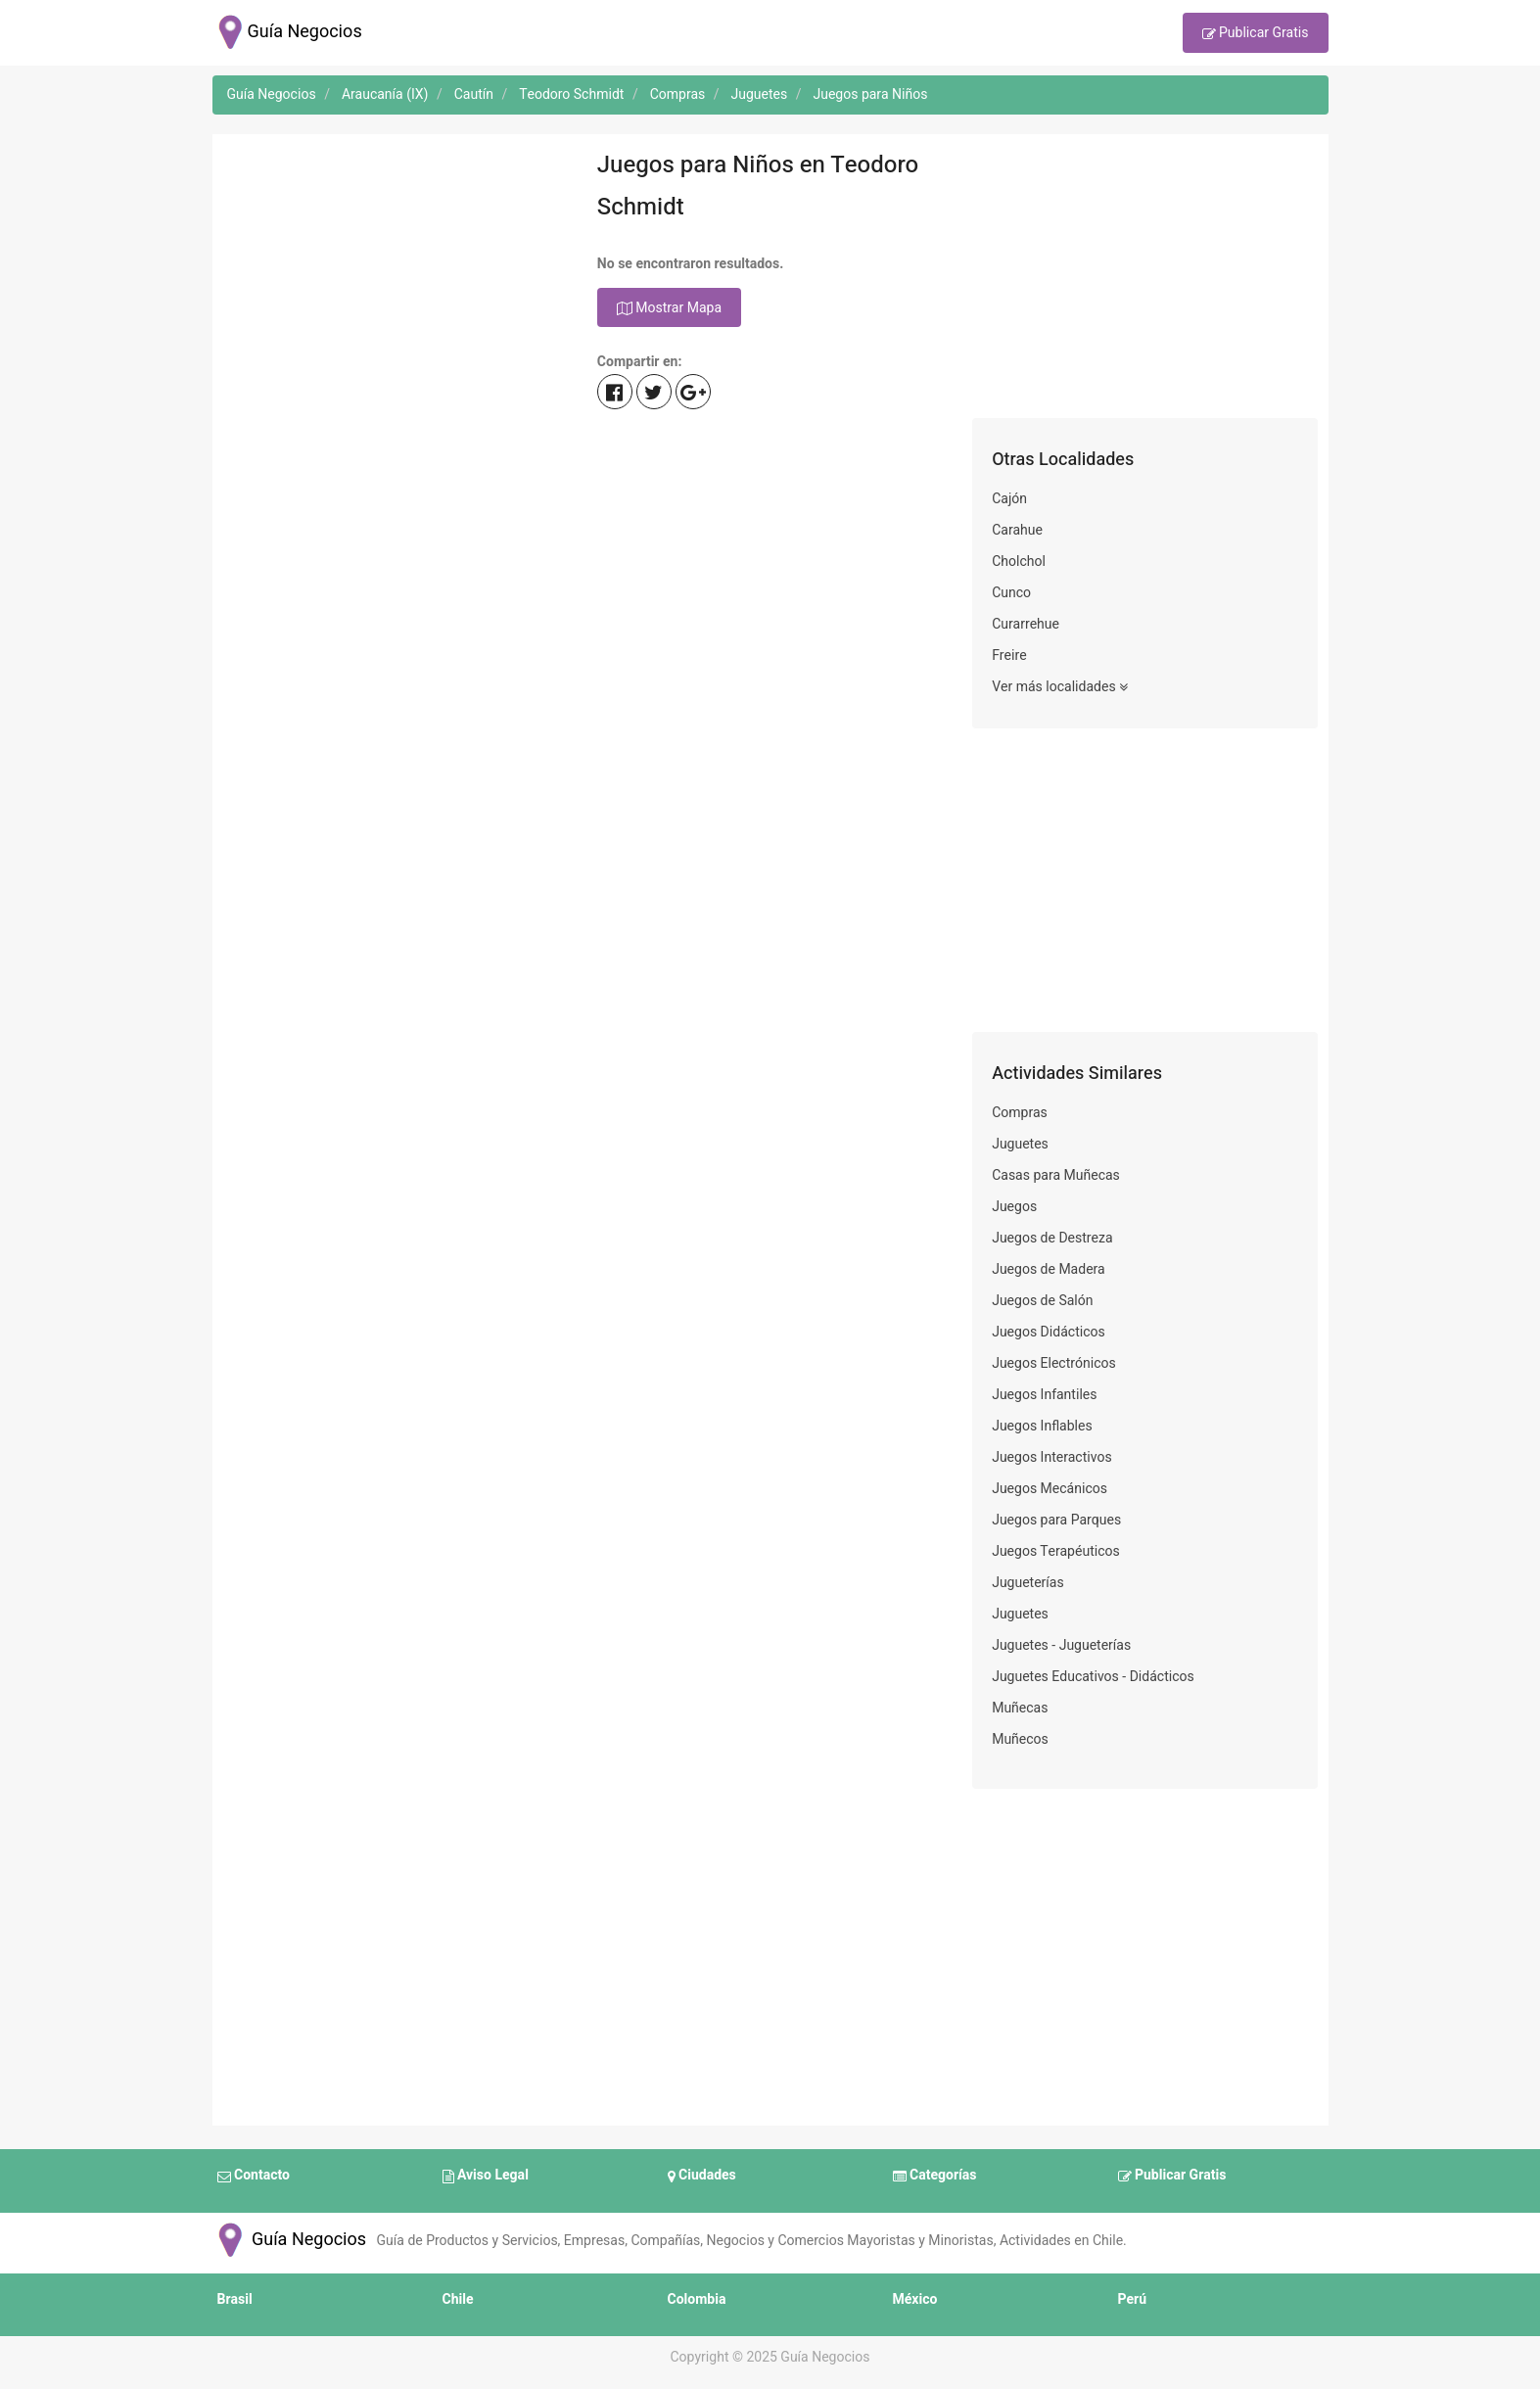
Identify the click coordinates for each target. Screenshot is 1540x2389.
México (915, 2299)
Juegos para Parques (1056, 1520)
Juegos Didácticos (1048, 1332)
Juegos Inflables (1042, 1426)
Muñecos (1020, 1739)
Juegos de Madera (1048, 1269)
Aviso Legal (486, 2176)
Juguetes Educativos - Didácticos (1093, 1676)
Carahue (1017, 530)
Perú (1132, 2299)
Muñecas (1020, 1708)
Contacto (253, 2176)
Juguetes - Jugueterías (1061, 1645)
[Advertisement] (395, 281)
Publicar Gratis (1255, 34)
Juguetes (1020, 1144)
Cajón (1009, 499)
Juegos (1014, 1206)
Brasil (235, 2299)
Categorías (935, 2176)
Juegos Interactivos (1051, 1457)
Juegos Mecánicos (1049, 1488)
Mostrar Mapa (669, 308)
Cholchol (1019, 561)
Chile (458, 2299)
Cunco (1011, 593)
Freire (1009, 655)
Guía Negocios (289, 2239)
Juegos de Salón (1042, 1300)
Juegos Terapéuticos (1056, 1551)
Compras (1020, 1112)
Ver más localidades (1060, 687)
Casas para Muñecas (1056, 1175)
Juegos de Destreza (1052, 1238)
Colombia (697, 2299)
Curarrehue (1025, 624)
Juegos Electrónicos (1054, 1363)
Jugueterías (1028, 1582)
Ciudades (702, 2176)
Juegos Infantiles (1044, 1394)
